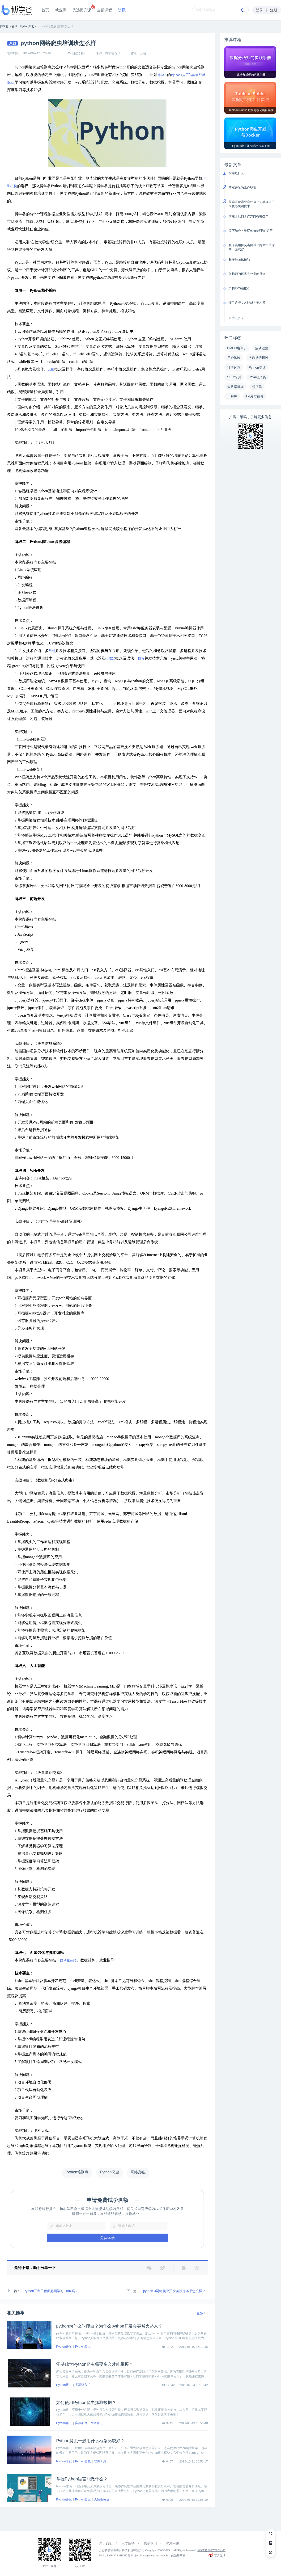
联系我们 (150, 2543)
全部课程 (104, 10)
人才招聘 (128, 2543)
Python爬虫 (83, 2346)
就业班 (60, 10)
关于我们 (105, 2543)
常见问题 (172, 2543)
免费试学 (107, 2238)
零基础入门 (82, 2385)
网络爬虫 (96, 2423)
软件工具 (100, 2461)
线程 (52, 651)
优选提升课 (81, 10)
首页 (45, 10)
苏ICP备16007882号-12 (211, 2550)
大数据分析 (101, 2499)
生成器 (110, 658)
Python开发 (64, 2346)
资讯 (122, 10)
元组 (51, 369)
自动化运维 (68, 1960)
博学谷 (162, 75)
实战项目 (81, 2423)
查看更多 (237, 318)
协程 (141, 658)
